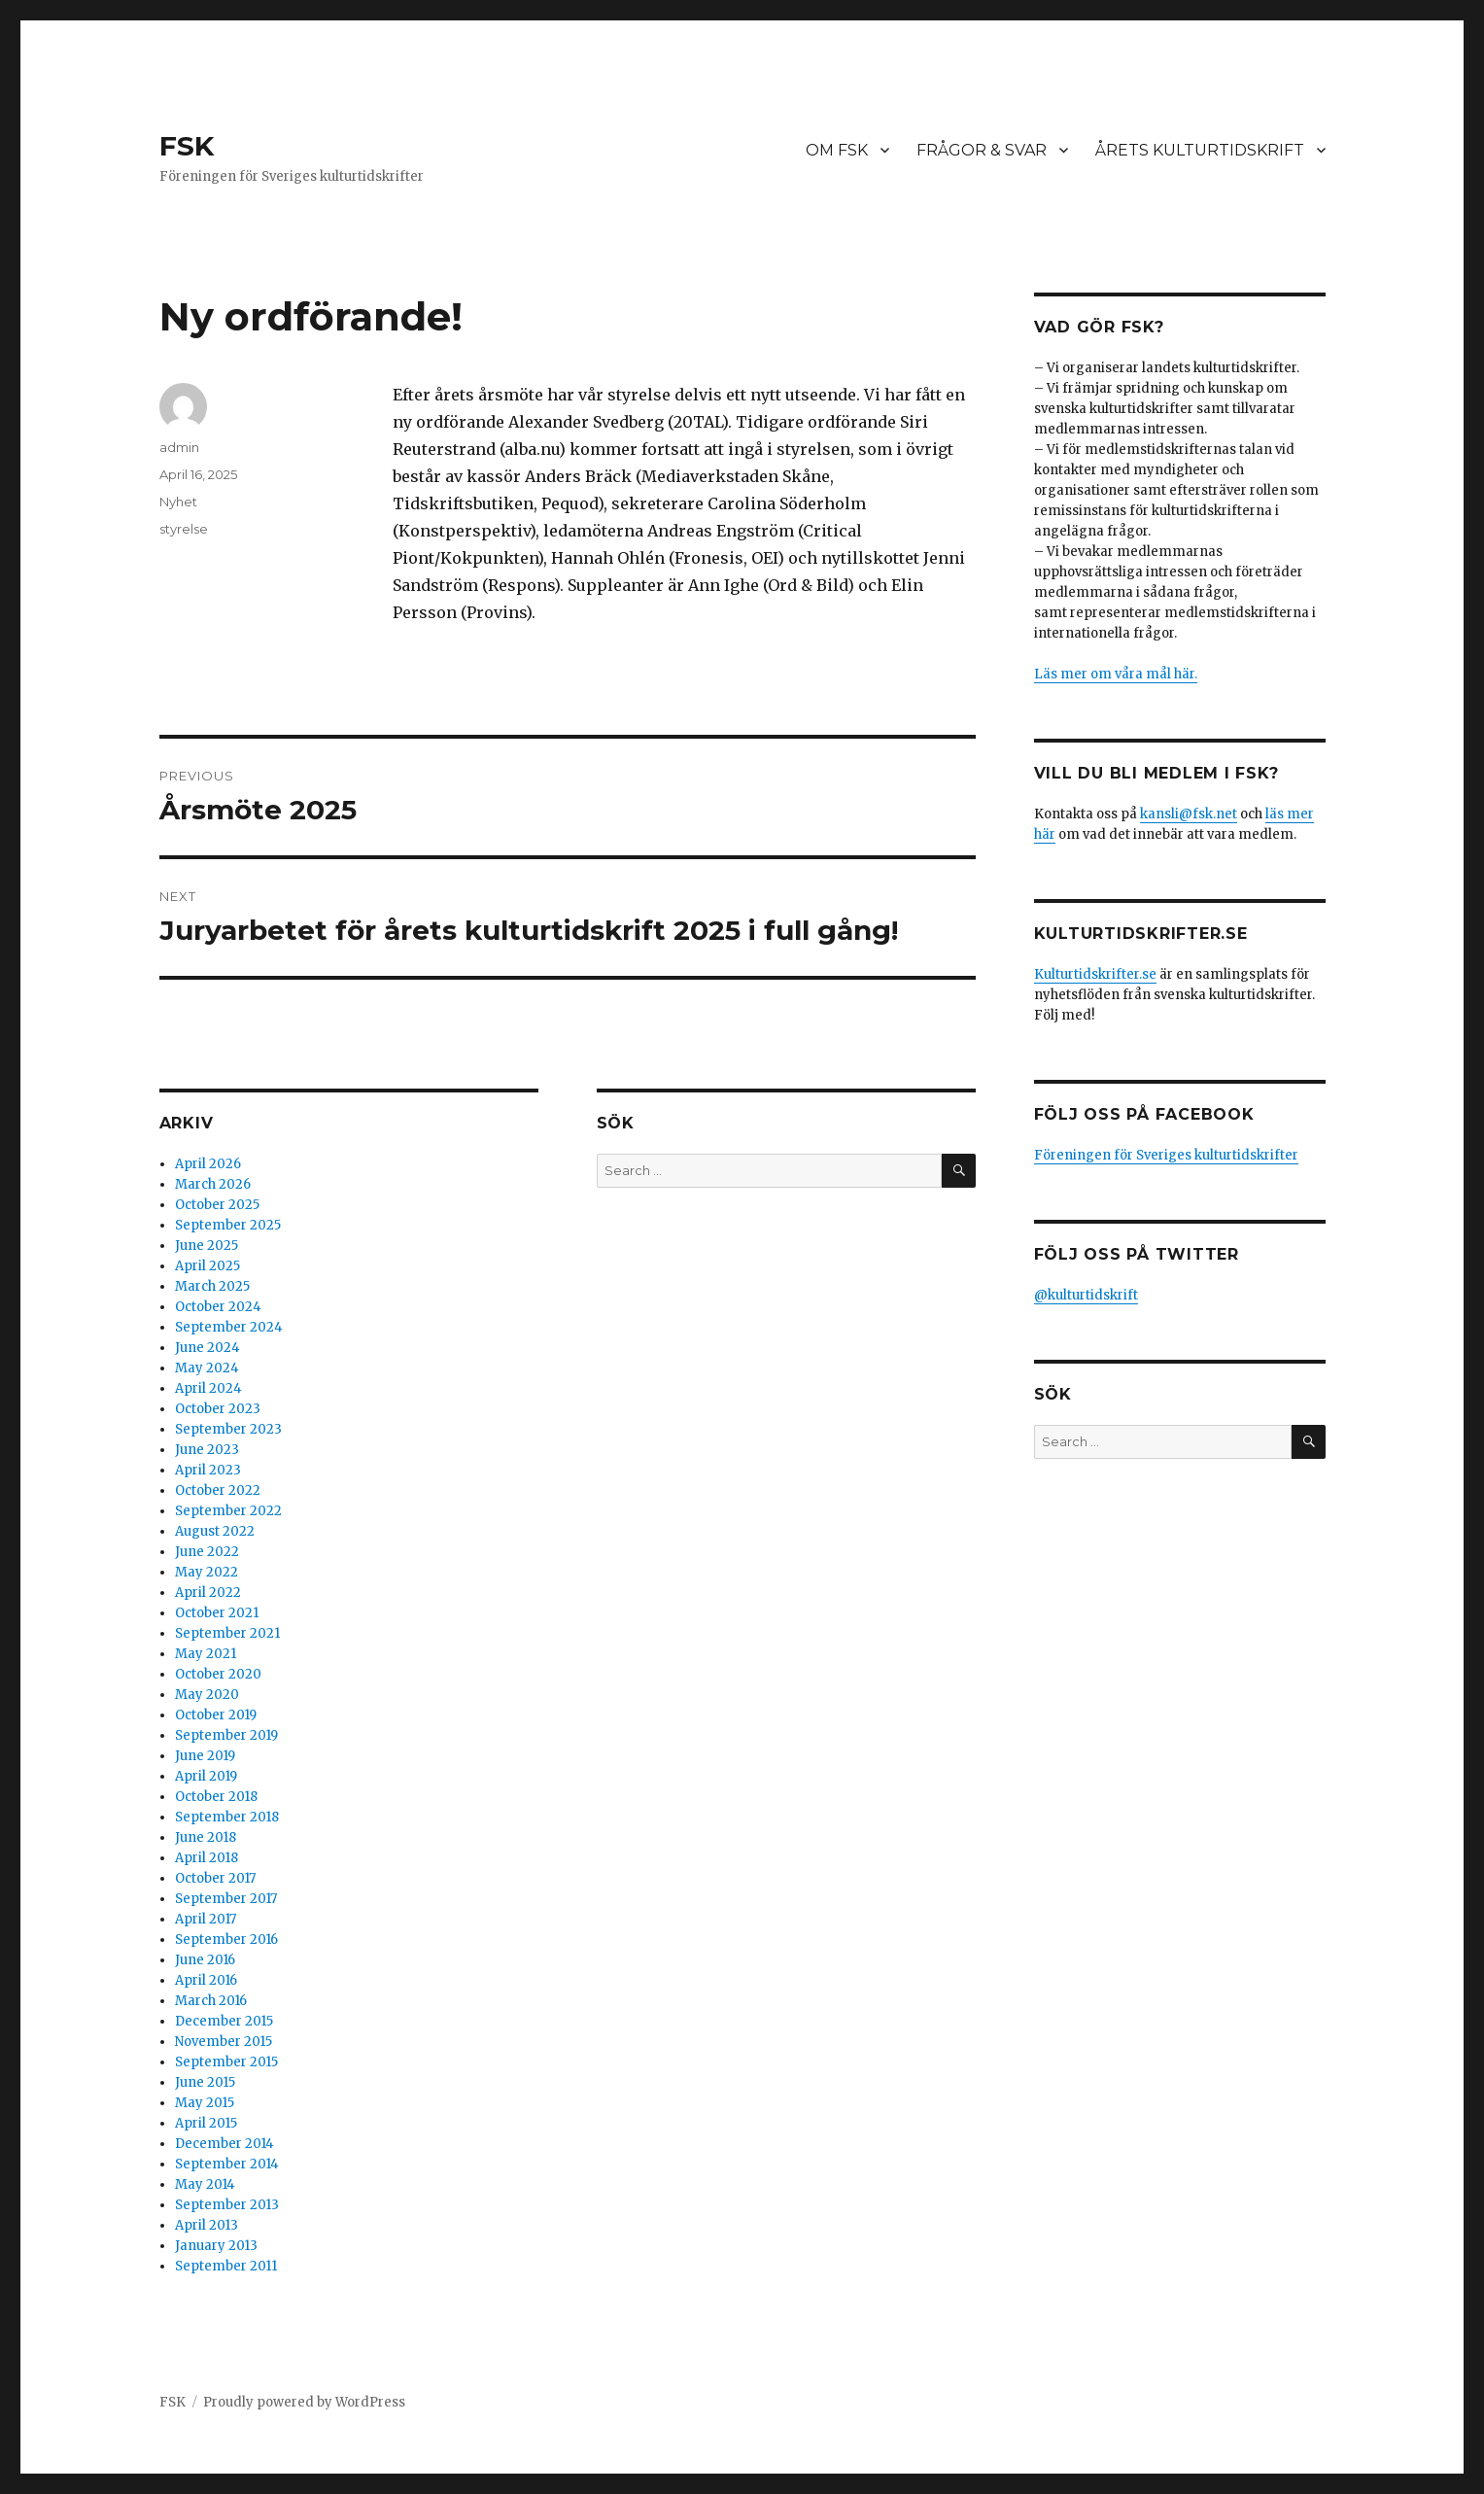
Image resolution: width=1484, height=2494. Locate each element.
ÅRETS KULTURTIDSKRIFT (1199, 150)
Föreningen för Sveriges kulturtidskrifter (1166, 1155)
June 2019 (205, 1756)
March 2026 (213, 1184)
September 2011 (226, 2266)
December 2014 (224, 2143)
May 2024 (207, 1368)
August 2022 (215, 1531)
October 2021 (217, 1613)
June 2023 (207, 1449)
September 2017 (226, 1898)
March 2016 (211, 2000)
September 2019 (226, 1735)
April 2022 (208, 1592)
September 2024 (229, 1327)
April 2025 (207, 1266)
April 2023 (208, 1470)
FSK (186, 145)
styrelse (183, 529)
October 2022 (217, 1490)
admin (179, 447)
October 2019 (216, 1715)
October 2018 (216, 1796)
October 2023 (217, 1409)
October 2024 (218, 1307)
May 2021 (205, 1653)
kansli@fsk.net (1188, 814)
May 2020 (207, 1694)
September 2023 (228, 1429)
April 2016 (206, 1980)
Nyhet (178, 501)
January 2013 (216, 2245)
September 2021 (227, 1633)
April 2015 (206, 2123)
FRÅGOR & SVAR (981, 150)
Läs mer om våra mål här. (1115, 674)
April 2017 (205, 1919)
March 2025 (212, 1286)
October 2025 (217, 1204)
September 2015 (226, 2062)
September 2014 (227, 2164)
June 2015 (205, 2082)
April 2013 (206, 2225)
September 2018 (227, 1817)
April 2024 (208, 1388)
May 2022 (206, 1572)
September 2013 (227, 2205)
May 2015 (204, 2103)
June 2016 (205, 1960)
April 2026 (208, 1164)
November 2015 (223, 2041)
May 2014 (205, 2184)
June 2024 (207, 1347)
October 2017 (215, 1878)
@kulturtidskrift (1086, 1295)
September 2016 (226, 1939)
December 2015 (224, 2021)
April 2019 (206, 1776)
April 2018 (206, 1858)
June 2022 (207, 1551)
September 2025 (228, 1225)
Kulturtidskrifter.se (1095, 974)
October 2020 (218, 1674)
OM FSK (837, 150)
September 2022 (228, 1511)
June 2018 (205, 1837)
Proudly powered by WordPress (304, 2402)
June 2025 (206, 1245)
